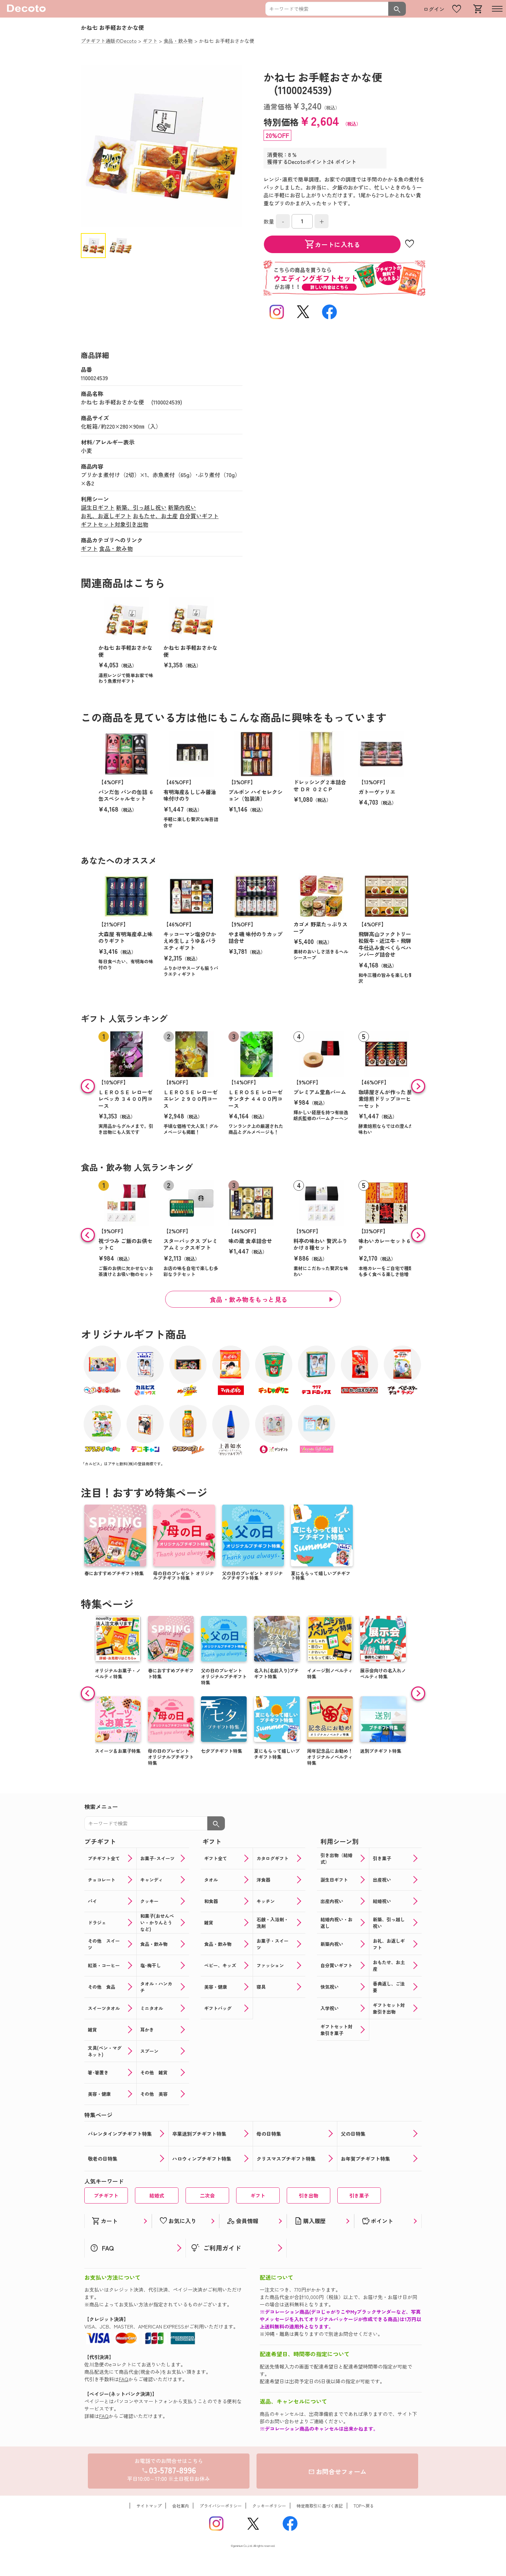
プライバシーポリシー (221, 2506)
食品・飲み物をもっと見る (249, 1299)
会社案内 (180, 2506)
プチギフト (106, 2195)
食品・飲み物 (116, 548)
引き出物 (308, 2195)
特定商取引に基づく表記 (320, 2506)
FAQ (123, 2379)
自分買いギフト (199, 515)
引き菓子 (359, 2195)
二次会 (207, 2195)
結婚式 (156, 2195)
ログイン (434, 9)
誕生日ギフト (98, 507)
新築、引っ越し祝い (141, 507)
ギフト (89, 548)
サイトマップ (149, 2506)
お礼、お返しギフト (106, 515)
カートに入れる (332, 244)
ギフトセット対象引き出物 (114, 524)
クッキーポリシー (269, 2506)
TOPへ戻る (363, 2506)
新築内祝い (182, 507)
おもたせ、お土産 (155, 515)
